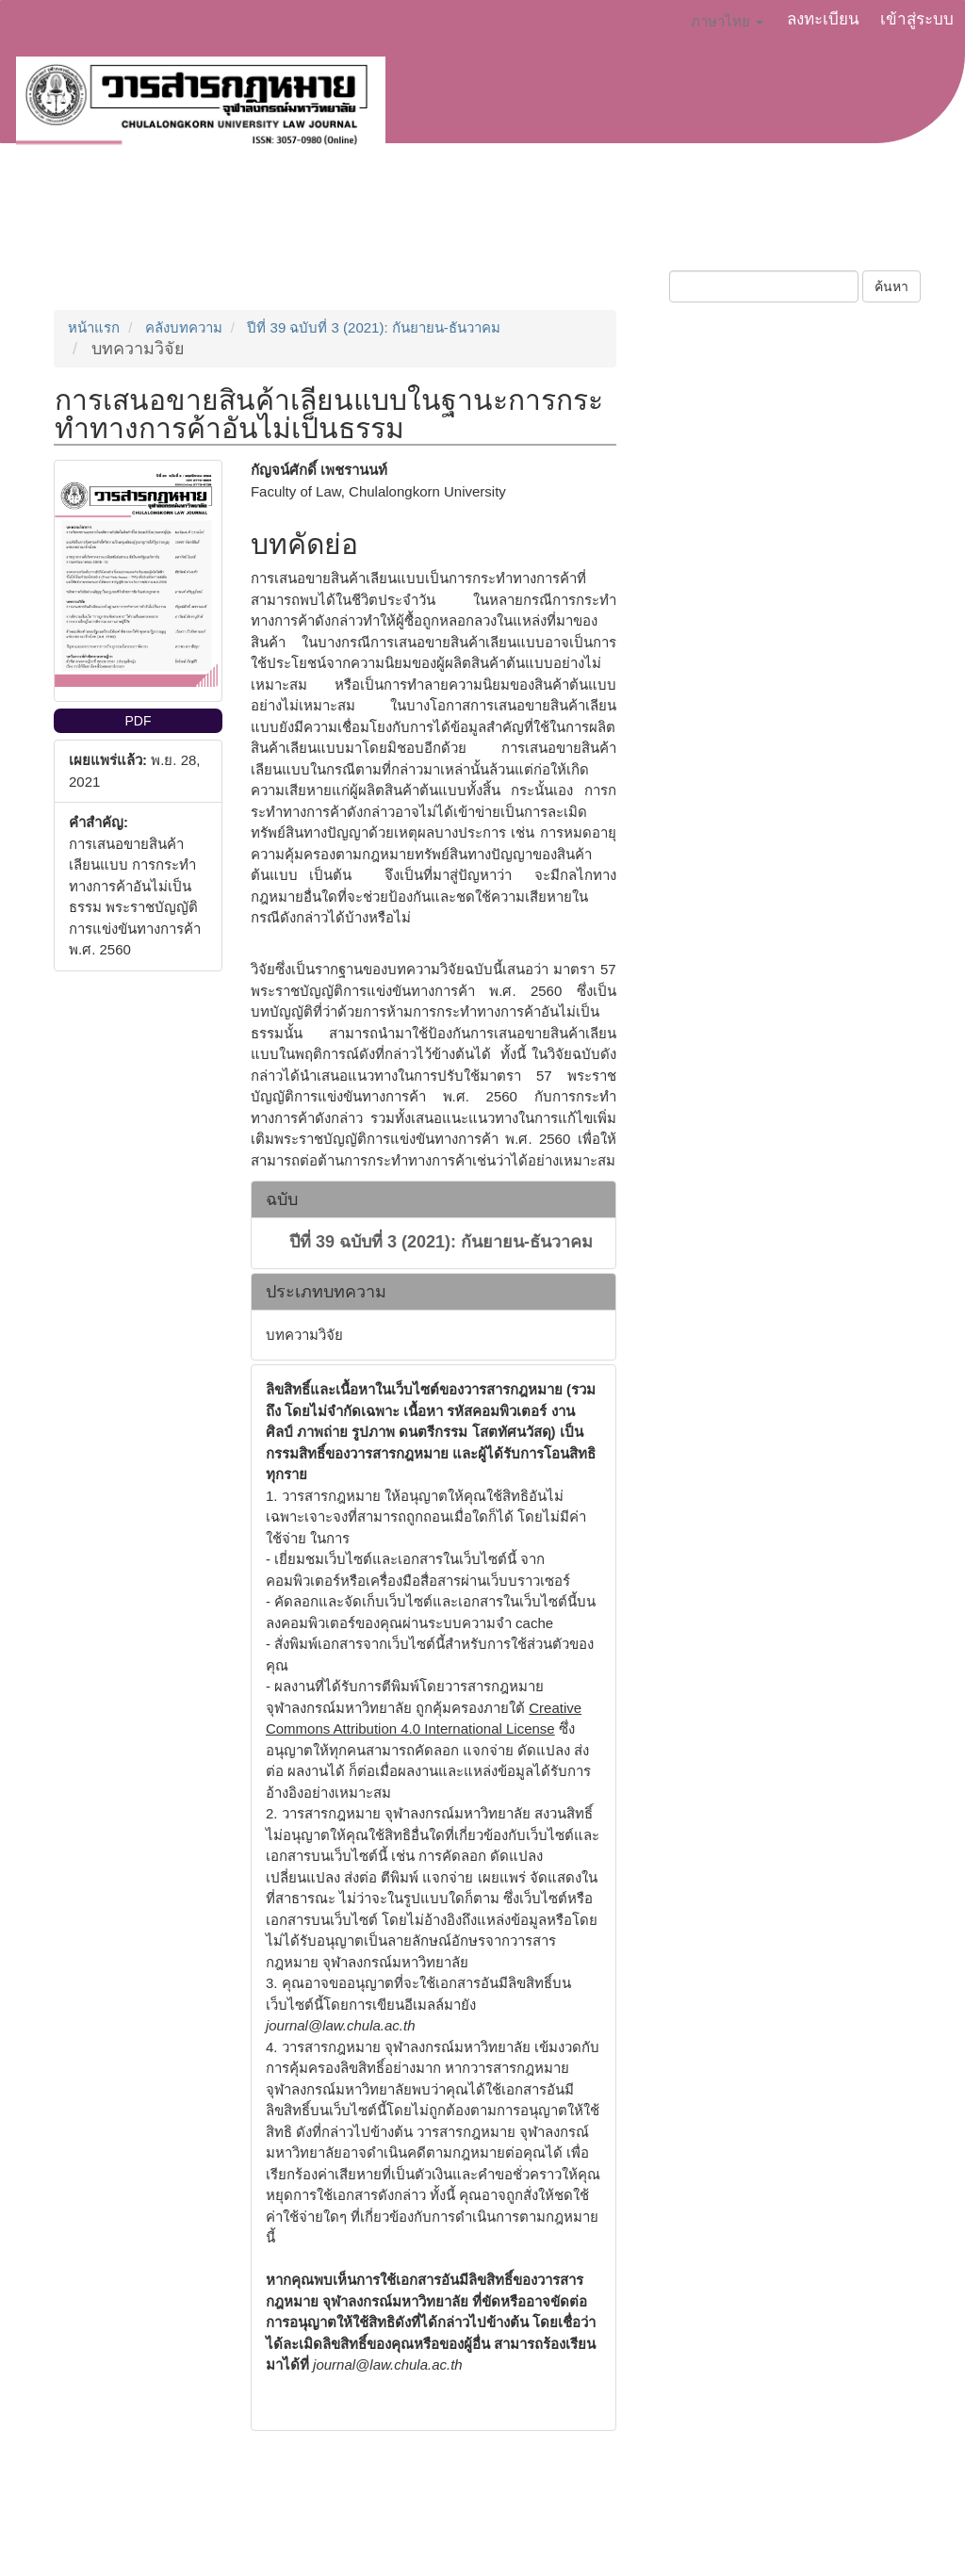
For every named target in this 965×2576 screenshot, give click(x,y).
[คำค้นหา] (764, 286)
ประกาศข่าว (348, 223)
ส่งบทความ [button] (236, 223)
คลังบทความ (183, 327)
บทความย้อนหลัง (740, 223)
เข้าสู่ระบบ (917, 19)
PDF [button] (137, 720)
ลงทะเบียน (823, 19)
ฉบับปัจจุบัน (615, 223)
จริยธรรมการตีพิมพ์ (483, 223)
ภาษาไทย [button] (727, 21)
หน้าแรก (94, 327)
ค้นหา (891, 286)
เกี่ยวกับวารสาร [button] (104, 223)
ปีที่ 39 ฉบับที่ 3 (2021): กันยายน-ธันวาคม (373, 327)
